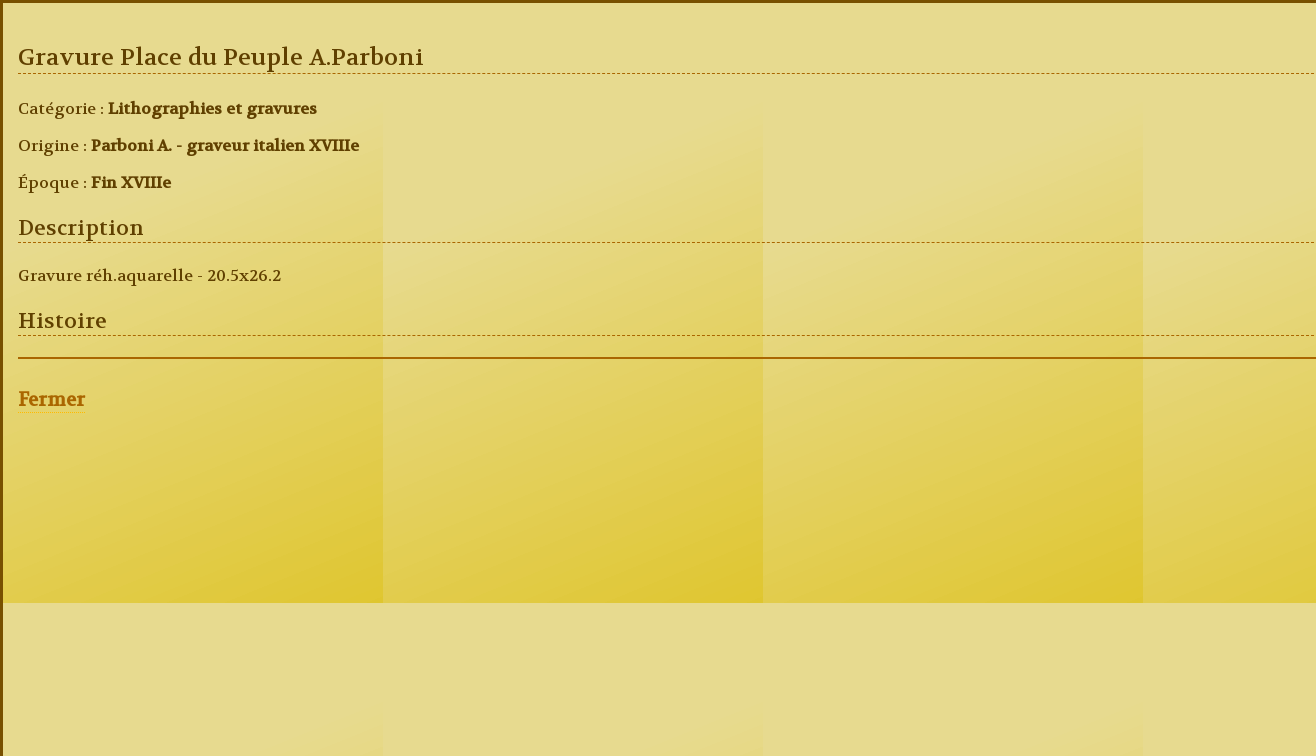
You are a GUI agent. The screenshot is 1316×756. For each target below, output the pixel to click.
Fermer (51, 400)
